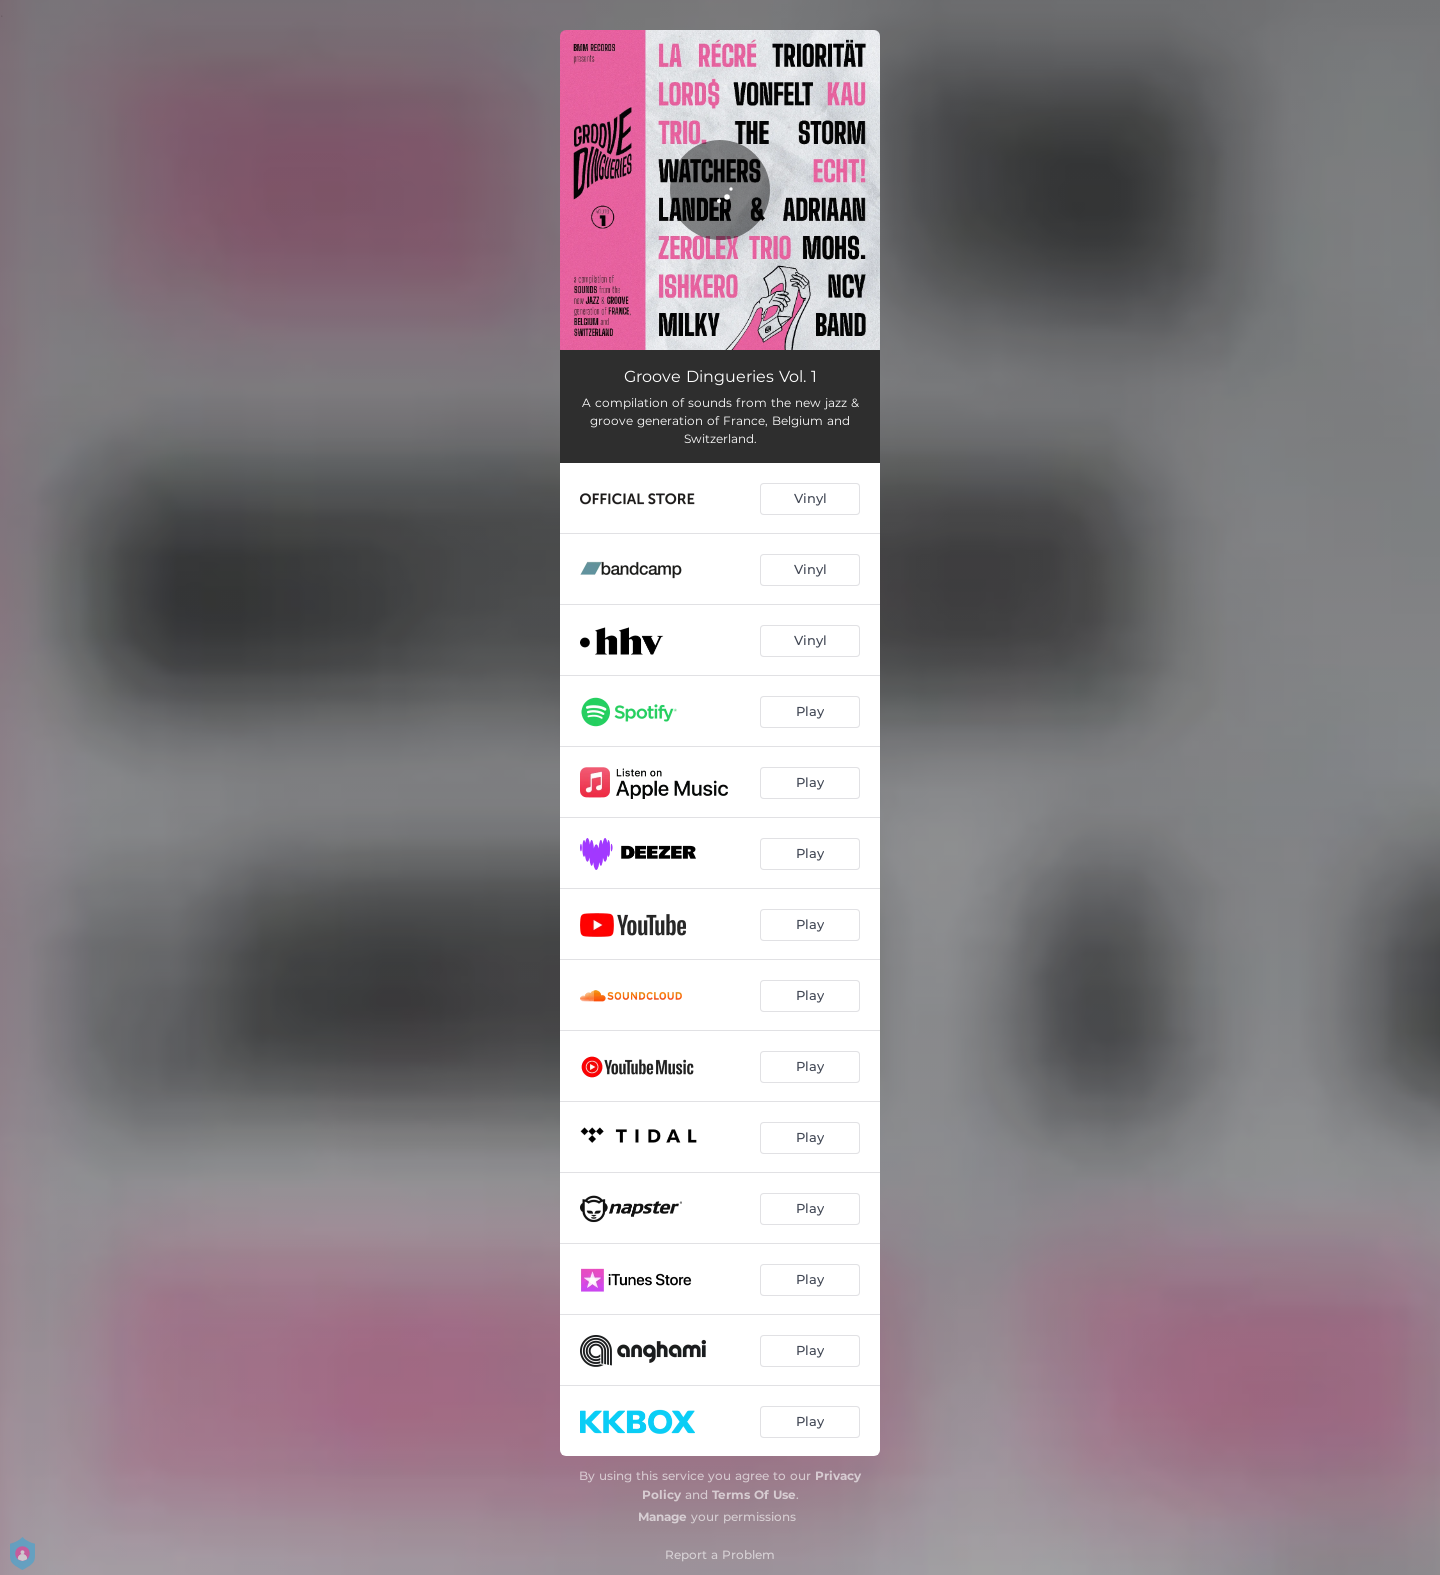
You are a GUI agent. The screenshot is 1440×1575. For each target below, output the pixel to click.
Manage (662, 1516)
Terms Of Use (754, 1494)
